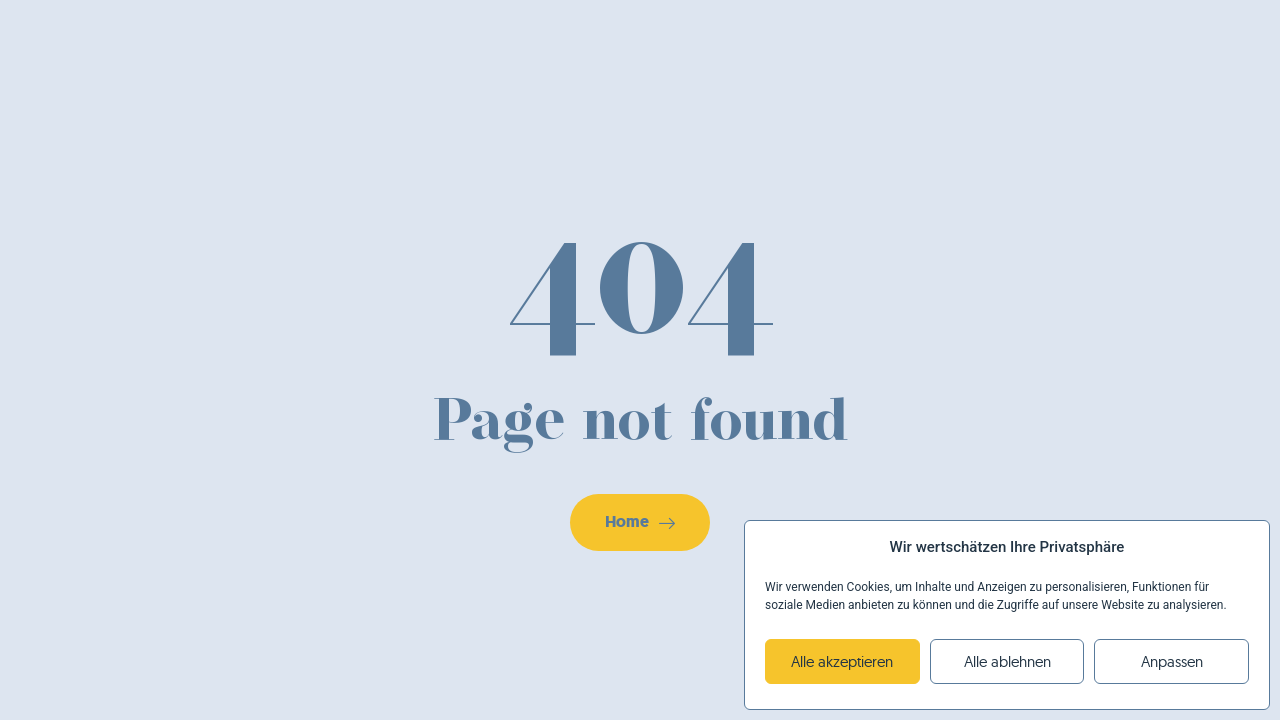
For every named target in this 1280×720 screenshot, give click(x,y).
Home (640, 521)
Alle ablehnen (1007, 661)
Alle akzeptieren (842, 661)
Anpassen (1172, 661)
